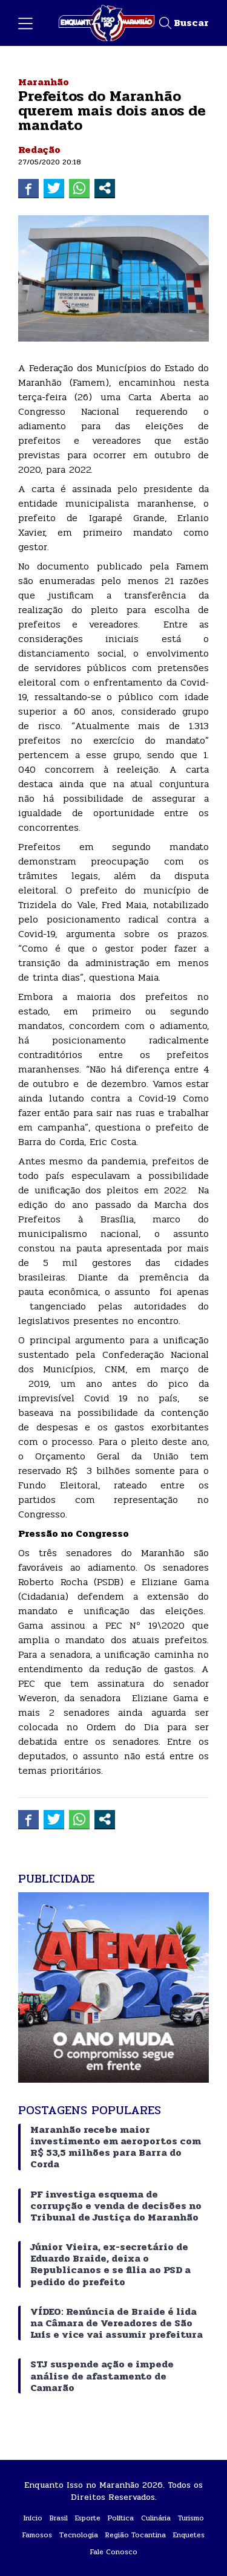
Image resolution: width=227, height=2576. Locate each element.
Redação (39, 149)
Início (33, 2518)
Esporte (87, 2518)
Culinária (156, 2518)
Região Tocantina (135, 2534)
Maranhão (43, 81)
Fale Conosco (113, 2551)
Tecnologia (78, 2534)
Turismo (191, 2518)
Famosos (37, 2534)
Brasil (59, 2518)
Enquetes (189, 2534)
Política (121, 2518)
